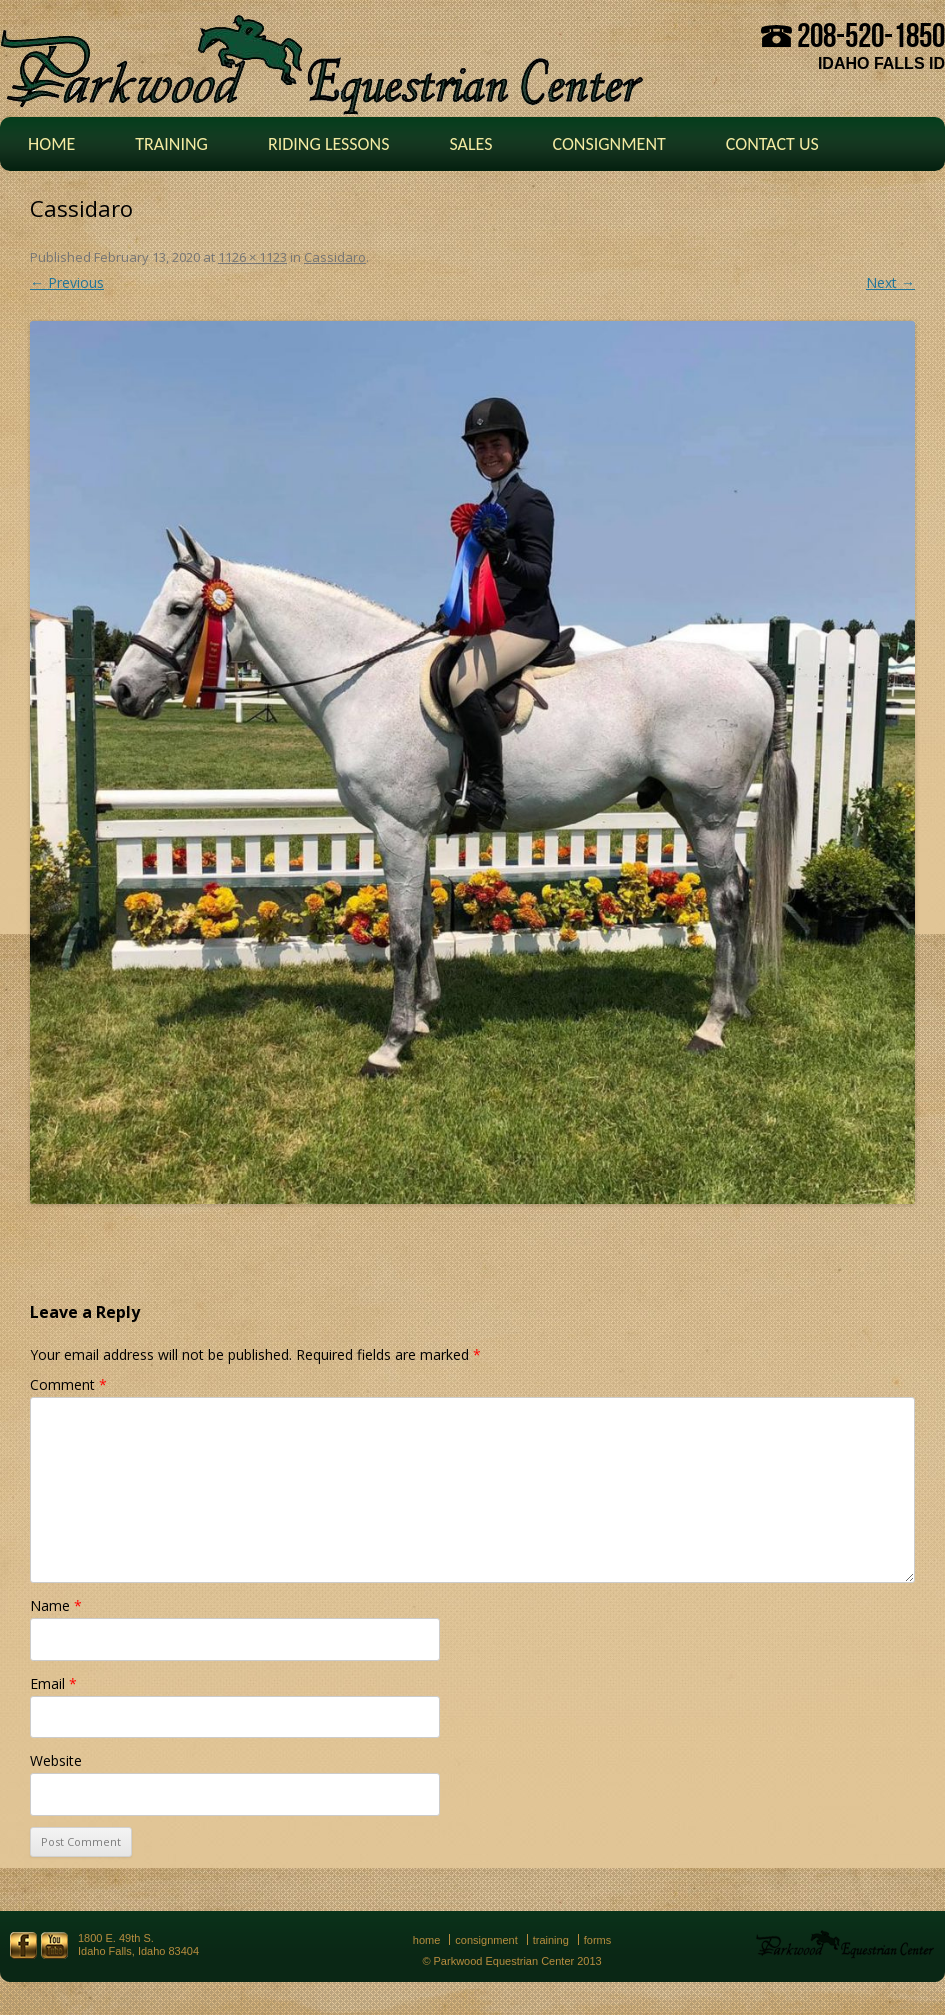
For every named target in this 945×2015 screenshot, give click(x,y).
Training (171, 144)
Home (51, 144)
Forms (598, 1940)
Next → (890, 282)
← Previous (67, 282)
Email (53, 1683)
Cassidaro (335, 257)
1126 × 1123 (252, 257)
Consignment (608, 144)
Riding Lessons (329, 144)
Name (56, 1605)
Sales (470, 144)
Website (56, 1760)
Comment (68, 1384)
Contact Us (772, 144)
